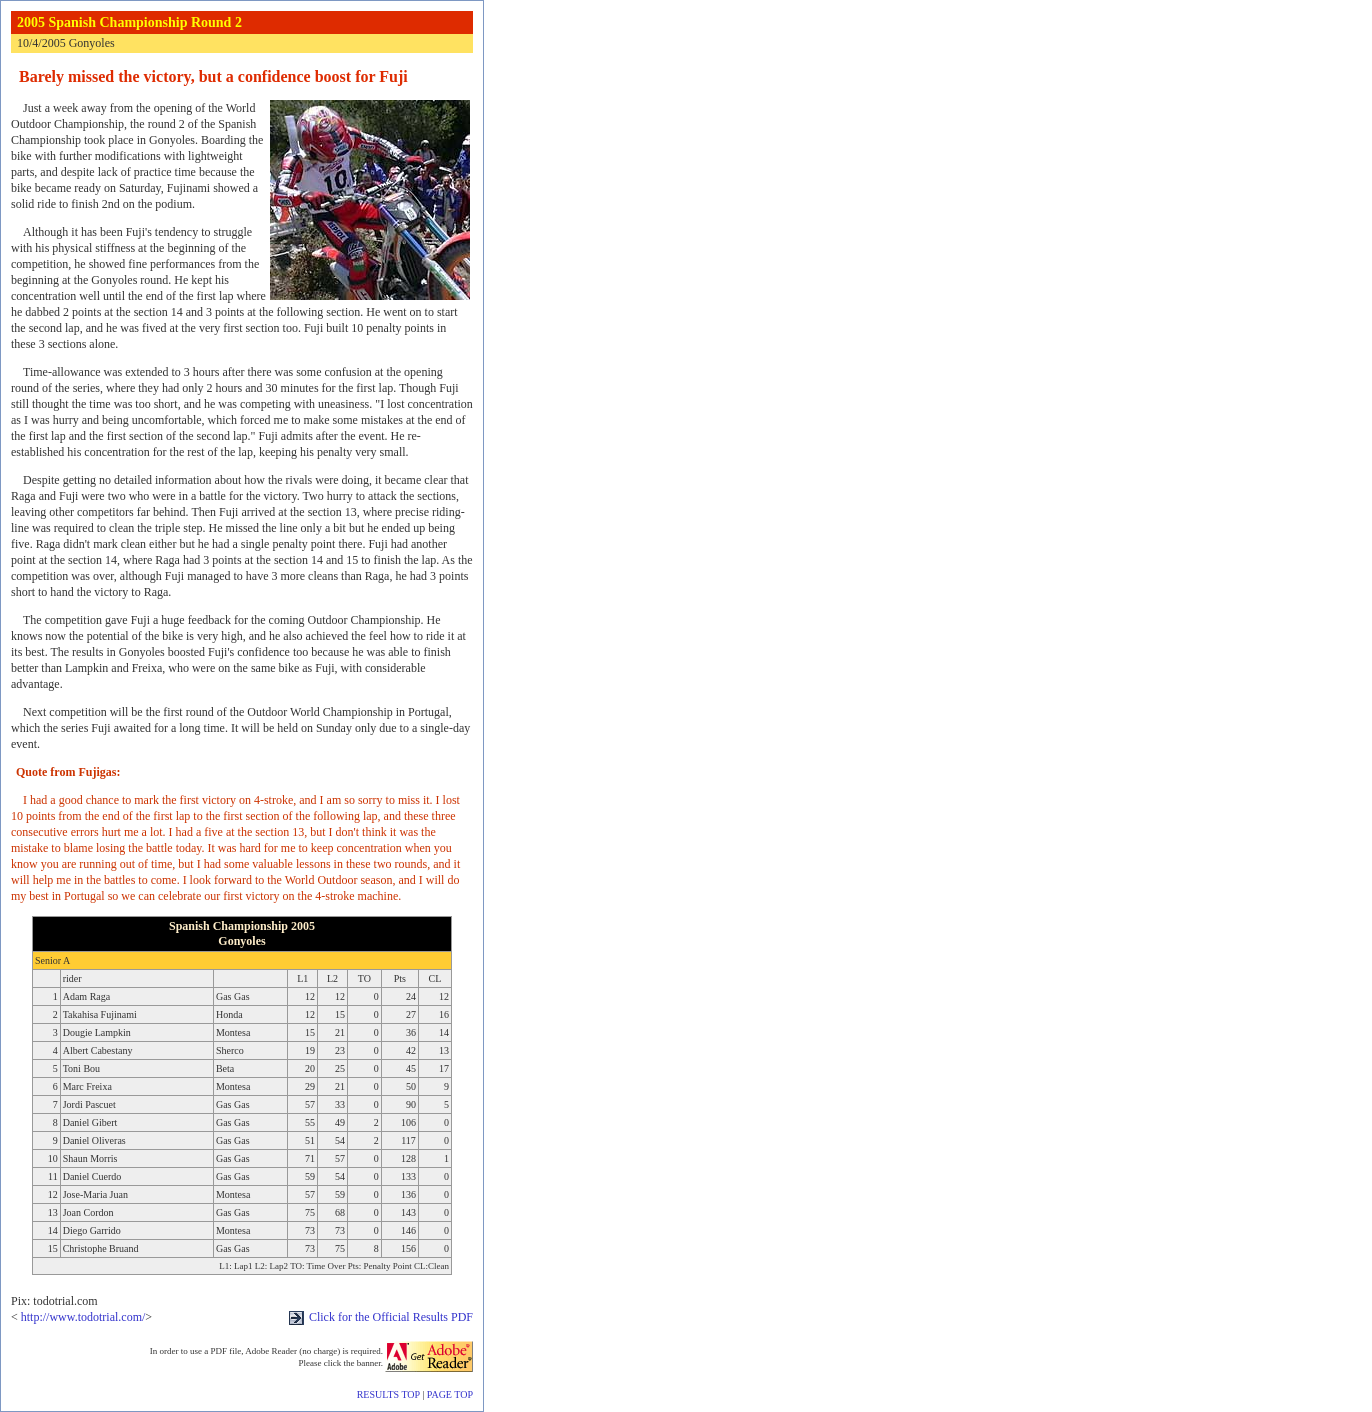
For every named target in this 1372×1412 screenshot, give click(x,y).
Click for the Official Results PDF (381, 1317)
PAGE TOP (450, 1394)
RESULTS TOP (388, 1394)
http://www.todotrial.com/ (83, 1317)
